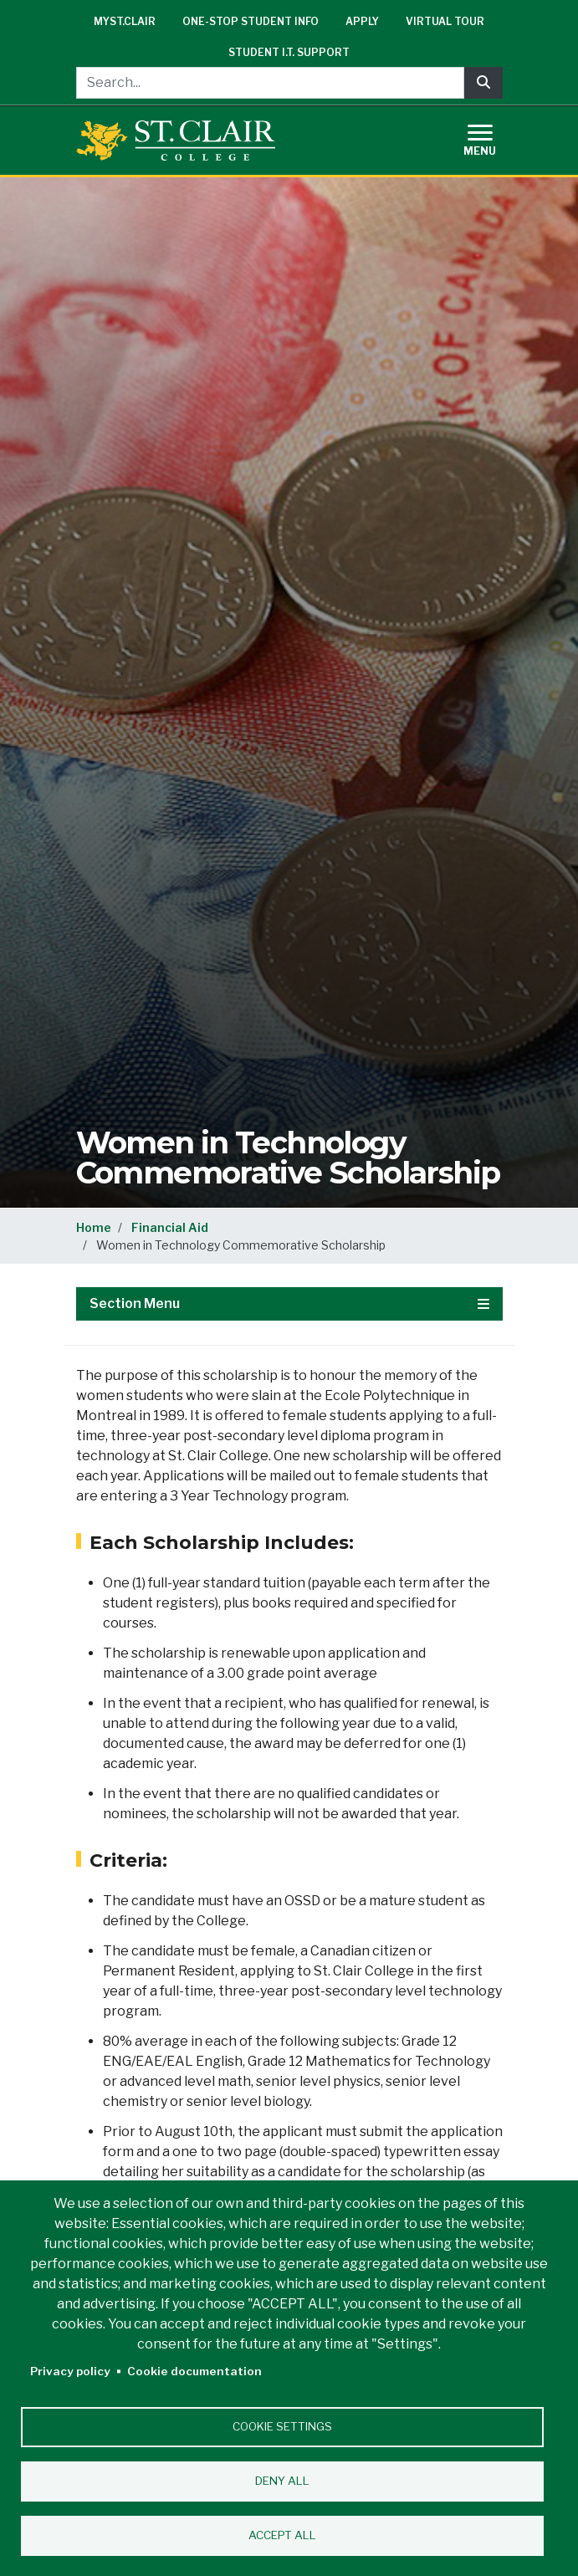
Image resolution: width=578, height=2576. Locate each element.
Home (93, 1227)
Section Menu (289, 1303)
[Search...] (270, 83)
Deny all (282, 2480)
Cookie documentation (194, 2371)
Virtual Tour (445, 21)
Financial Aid (169, 1227)
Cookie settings (282, 2426)
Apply (362, 21)
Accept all (282, 2535)
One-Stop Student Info (250, 21)
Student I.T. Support (289, 52)
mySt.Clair (125, 21)
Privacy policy (70, 2371)
